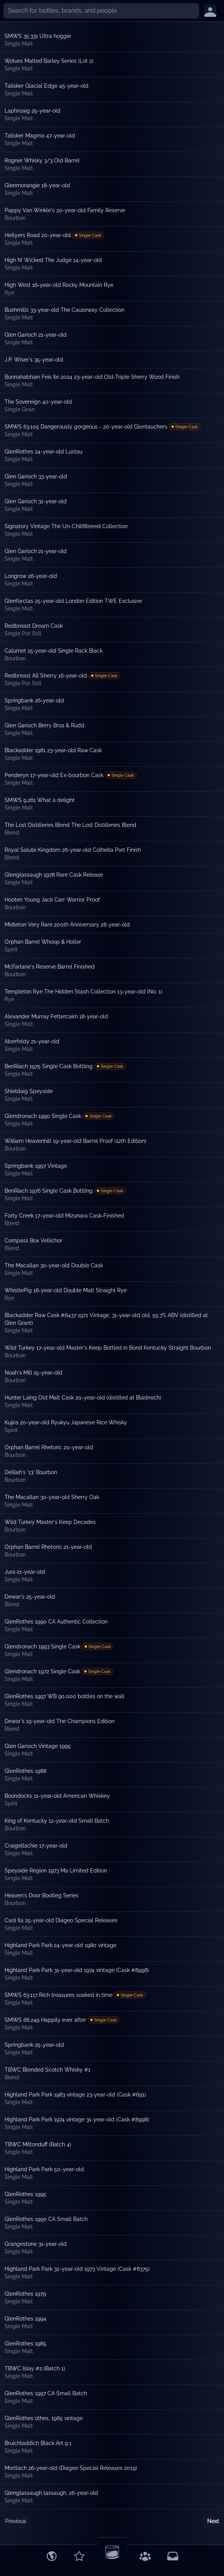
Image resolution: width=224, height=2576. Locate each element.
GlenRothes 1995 (25, 2194)
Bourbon (15, 218)
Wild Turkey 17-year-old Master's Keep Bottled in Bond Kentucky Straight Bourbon (108, 1348)
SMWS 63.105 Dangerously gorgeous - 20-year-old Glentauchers (86, 427)
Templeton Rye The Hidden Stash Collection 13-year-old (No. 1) (83, 992)
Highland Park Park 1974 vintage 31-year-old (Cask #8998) (77, 2119)
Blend (12, 833)
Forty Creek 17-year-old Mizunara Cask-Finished (64, 1216)
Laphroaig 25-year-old (32, 111)
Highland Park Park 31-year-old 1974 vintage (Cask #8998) (77, 1970)
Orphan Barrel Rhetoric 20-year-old (49, 1447)
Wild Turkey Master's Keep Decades (50, 1522)
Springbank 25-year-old (34, 2045)
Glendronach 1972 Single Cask (42, 1671)
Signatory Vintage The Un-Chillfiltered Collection (66, 526)
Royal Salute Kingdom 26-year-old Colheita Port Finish (73, 850)
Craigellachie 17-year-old (36, 1846)
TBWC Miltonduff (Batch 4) (38, 2144)
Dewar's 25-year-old (30, 1597)
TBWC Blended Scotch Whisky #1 (47, 2070)
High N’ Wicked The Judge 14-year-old (53, 260)
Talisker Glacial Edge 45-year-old (46, 86)
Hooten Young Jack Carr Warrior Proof (52, 900)
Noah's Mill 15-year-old (33, 1373)
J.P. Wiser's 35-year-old (34, 360)
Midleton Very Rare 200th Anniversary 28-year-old (67, 924)
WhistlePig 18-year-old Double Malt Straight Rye (66, 1290)
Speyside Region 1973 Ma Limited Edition (56, 1870)
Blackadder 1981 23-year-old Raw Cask (53, 750)
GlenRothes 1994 (25, 2319)
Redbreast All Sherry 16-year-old (46, 676)
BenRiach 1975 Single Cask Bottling (49, 1066)
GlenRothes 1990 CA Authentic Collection (56, 1622)
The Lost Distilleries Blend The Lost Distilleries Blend (70, 825)
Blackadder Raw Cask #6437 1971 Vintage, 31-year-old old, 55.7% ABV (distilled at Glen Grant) (106, 1319)
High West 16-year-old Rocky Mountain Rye (59, 285)
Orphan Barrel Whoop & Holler (43, 942)
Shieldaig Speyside (29, 1091)
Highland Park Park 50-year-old (44, 2169)
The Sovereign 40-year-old (38, 402)
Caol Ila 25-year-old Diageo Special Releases (61, 1920)
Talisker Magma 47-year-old (40, 136)
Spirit (11, 949)
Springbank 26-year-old (34, 700)
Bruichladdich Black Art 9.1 (38, 2443)
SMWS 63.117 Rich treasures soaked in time (59, 1995)
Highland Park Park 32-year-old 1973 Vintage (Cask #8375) (77, 2269)
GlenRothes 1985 (25, 2343)
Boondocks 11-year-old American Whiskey (57, 1796)
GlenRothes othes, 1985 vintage (44, 2418)
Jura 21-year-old (25, 1572)
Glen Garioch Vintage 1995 (38, 1746)
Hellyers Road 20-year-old (38, 235)
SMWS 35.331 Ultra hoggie (38, 36)
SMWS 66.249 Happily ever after (45, 2020)
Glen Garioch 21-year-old (36, 335)
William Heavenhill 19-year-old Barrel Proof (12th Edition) (75, 1141)
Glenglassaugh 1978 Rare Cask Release (54, 875)
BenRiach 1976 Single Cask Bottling (49, 1191)
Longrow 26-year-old (31, 576)
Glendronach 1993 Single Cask (42, 1646)
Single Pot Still (23, 633)
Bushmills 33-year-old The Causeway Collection (64, 310)
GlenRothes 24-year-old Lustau (43, 451)
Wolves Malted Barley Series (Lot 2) (49, 61)
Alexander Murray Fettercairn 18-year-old (56, 1016)
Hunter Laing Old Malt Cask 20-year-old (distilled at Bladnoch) (83, 1397)
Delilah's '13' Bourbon (31, 1472)
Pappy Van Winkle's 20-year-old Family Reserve (65, 210)
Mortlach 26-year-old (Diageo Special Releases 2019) (71, 2468)
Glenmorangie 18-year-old (37, 185)
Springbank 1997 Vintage (36, 1166)
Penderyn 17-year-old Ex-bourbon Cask (54, 775)
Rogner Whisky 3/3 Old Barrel (42, 160)
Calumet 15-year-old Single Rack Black (54, 651)
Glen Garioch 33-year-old (36, 476)
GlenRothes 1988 (25, 1771)
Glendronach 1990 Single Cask (43, 1116)
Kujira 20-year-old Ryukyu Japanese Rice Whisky (66, 1422)
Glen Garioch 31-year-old (36, 501)
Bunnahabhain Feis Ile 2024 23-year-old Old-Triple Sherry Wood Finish (92, 377)
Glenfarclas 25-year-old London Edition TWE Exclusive (73, 601)
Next (213, 2521)
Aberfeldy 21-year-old (32, 1041)
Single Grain (20, 409)
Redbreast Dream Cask (34, 626)
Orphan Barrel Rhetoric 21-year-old (48, 1547)
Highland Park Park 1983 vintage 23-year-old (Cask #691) (75, 2095)
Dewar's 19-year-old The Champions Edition (59, 1721)
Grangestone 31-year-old (36, 2244)
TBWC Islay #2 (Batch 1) (35, 2368)
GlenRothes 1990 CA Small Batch (46, 2219)
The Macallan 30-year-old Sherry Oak (52, 1497)
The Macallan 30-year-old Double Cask (54, 1265)
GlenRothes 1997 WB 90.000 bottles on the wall (64, 1696)
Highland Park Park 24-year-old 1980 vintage (60, 1945)
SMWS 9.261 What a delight (40, 800)
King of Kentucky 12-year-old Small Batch (57, 1821)
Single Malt (19, 44)
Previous (15, 2521)
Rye (9, 293)
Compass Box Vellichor (33, 1240)
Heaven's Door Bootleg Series (41, 1895)
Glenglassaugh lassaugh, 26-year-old (51, 2493)
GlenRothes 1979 (25, 2294)
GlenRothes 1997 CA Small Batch (46, 2393)
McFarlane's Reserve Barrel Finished (50, 967)
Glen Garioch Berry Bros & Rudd (44, 725)
